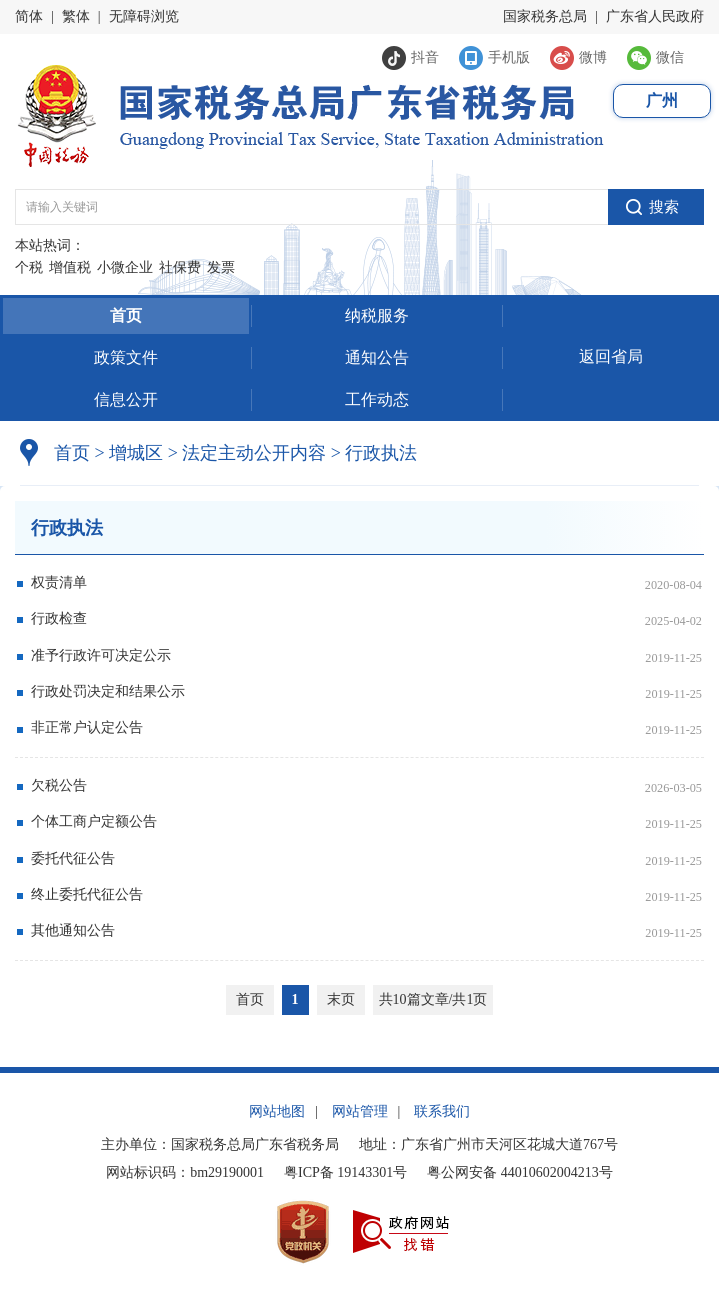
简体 (29, 16)
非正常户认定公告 (87, 727)
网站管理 (360, 1111)
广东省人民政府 (655, 16)
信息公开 (126, 399)
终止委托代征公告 (87, 894)
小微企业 (125, 267)
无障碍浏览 (144, 16)
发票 (221, 267)
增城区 (136, 453)
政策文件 (126, 357)
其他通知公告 (73, 930)
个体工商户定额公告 (94, 821)
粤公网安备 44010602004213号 (520, 1172)
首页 (126, 315)
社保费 (180, 267)
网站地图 (277, 1111)
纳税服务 (377, 315)
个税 (29, 267)
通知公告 (377, 357)
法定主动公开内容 (254, 453)
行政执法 (374, 453)
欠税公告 (59, 785)
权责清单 (59, 582)
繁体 (76, 16)
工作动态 (377, 399)
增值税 (70, 267)
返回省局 (611, 356)
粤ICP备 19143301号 (345, 1172)
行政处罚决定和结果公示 (108, 691)
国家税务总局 (545, 16)
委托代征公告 (73, 858)
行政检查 (59, 618)
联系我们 (442, 1111)
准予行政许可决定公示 (101, 655)
